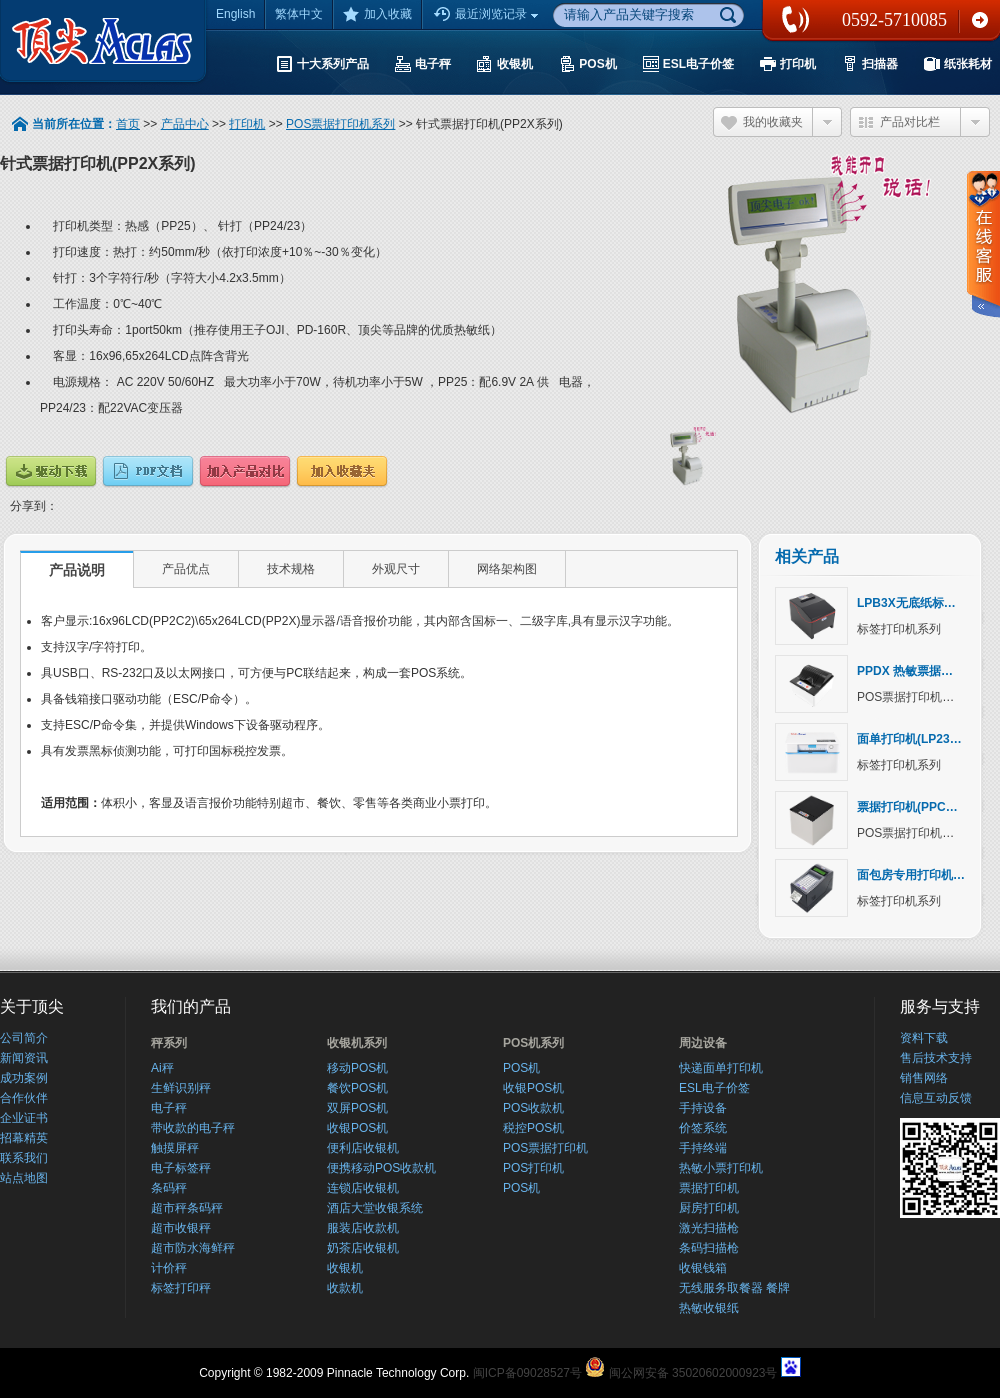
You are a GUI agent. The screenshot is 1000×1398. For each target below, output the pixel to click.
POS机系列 (533, 1043)
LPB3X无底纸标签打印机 (924, 603)
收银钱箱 (703, 1268)
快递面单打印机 (721, 1068)
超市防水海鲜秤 (193, 1248)
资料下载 (924, 1038)
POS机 (521, 1068)
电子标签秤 (181, 1168)
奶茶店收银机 (363, 1248)
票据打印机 (709, 1188)
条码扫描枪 (709, 1248)
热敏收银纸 (709, 1308)
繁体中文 (299, 14)
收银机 (345, 1268)
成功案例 (24, 1078)
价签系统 (703, 1128)
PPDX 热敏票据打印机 (917, 671)
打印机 (247, 124)
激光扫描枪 (709, 1228)
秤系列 (169, 1043)
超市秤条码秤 (187, 1208)
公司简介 (24, 1038)
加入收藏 (377, 14)
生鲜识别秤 (181, 1088)
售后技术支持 (936, 1058)
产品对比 (245, 471)
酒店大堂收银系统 (375, 1208)
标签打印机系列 (899, 629)
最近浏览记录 (488, 15)
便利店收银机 (363, 1148)
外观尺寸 (396, 569)
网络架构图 (507, 569)
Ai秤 (162, 1068)
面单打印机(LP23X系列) (921, 739)
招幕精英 (24, 1138)
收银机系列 (357, 1043)
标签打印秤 (181, 1288)
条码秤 (169, 1188)
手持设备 (703, 1108)
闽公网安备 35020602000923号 (693, 1373)
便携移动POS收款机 (381, 1168)
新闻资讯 (24, 1058)
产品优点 (186, 569)
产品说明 (77, 570)
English (235, 14)
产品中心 (185, 124)
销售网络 (924, 1078)
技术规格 (291, 569)
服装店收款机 (363, 1228)
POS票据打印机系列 (340, 124)
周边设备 (703, 1043)
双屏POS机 (357, 1108)
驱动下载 (51, 471)
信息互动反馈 (936, 1098)
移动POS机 (357, 1068)
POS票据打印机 (545, 1148)
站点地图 (24, 1178)
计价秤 (169, 1268)
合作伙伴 (24, 1098)
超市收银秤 (181, 1228)
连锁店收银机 (363, 1188)
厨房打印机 (709, 1208)
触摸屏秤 (175, 1148)
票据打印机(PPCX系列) (919, 807)
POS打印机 (533, 1168)
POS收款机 (533, 1108)
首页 (128, 124)
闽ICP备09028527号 (527, 1373)
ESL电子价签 (714, 1088)
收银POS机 (357, 1128)
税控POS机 (533, 1128)
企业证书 (24, 1118)
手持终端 (703, 1148)
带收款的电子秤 (193, 1128)
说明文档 (148, 471)
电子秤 (169, 1108)
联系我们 (980, 20)
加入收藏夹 (342, 471)
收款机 (345, 1288)
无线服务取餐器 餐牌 (734, 1288)
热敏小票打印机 (721, 1168)
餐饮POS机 (357, 1088)
